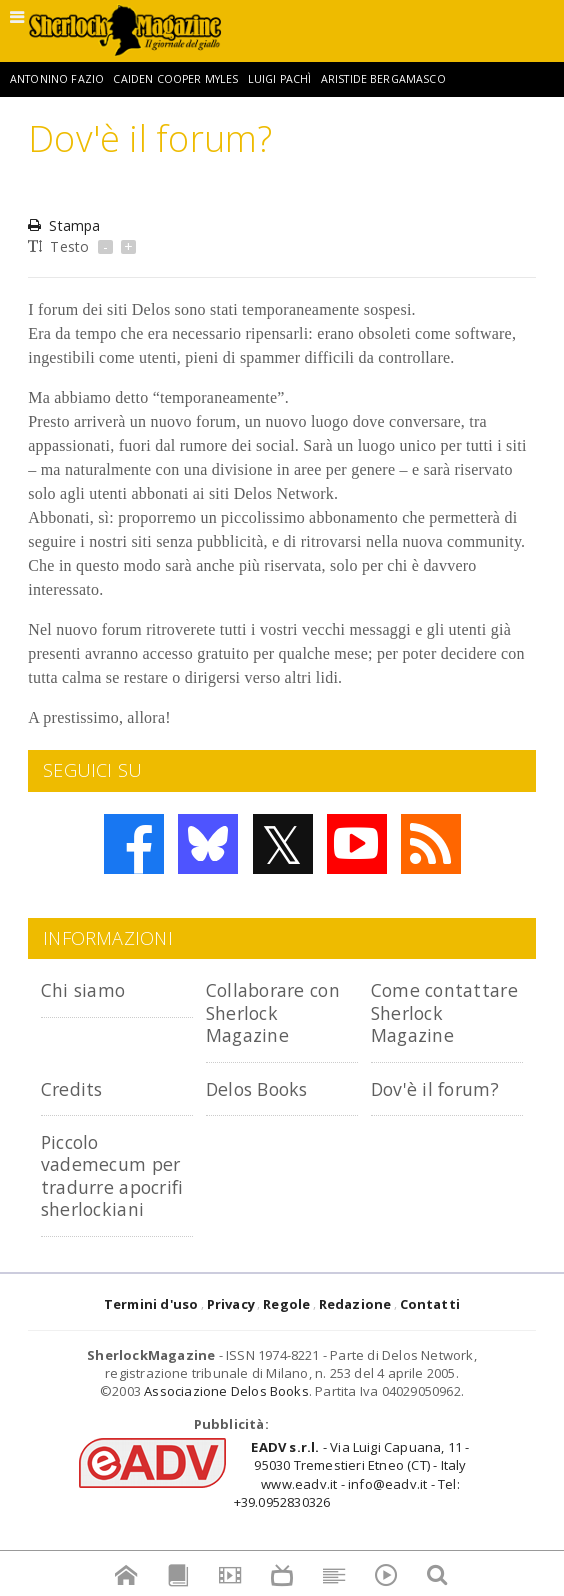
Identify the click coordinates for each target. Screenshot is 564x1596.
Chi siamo (86, 989)
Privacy (231, 1348)
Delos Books (261, 1110)
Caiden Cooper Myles (175, 79)
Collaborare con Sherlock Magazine (279, 1012)
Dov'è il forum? (439, 1110)
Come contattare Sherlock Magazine (421, 1023)
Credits (74, 1110)
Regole (286, 1348)
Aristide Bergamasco (383, 79)
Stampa (64, 225)
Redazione (355, 1348)
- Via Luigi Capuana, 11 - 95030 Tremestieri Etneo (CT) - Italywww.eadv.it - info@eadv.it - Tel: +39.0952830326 (352, 1519)
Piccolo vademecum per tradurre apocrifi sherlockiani (116, 1208)
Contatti (430, 1348)
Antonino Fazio (57, 79)
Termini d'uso (151, 1348)
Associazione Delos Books (226, 1436)
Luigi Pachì (280, 79)
